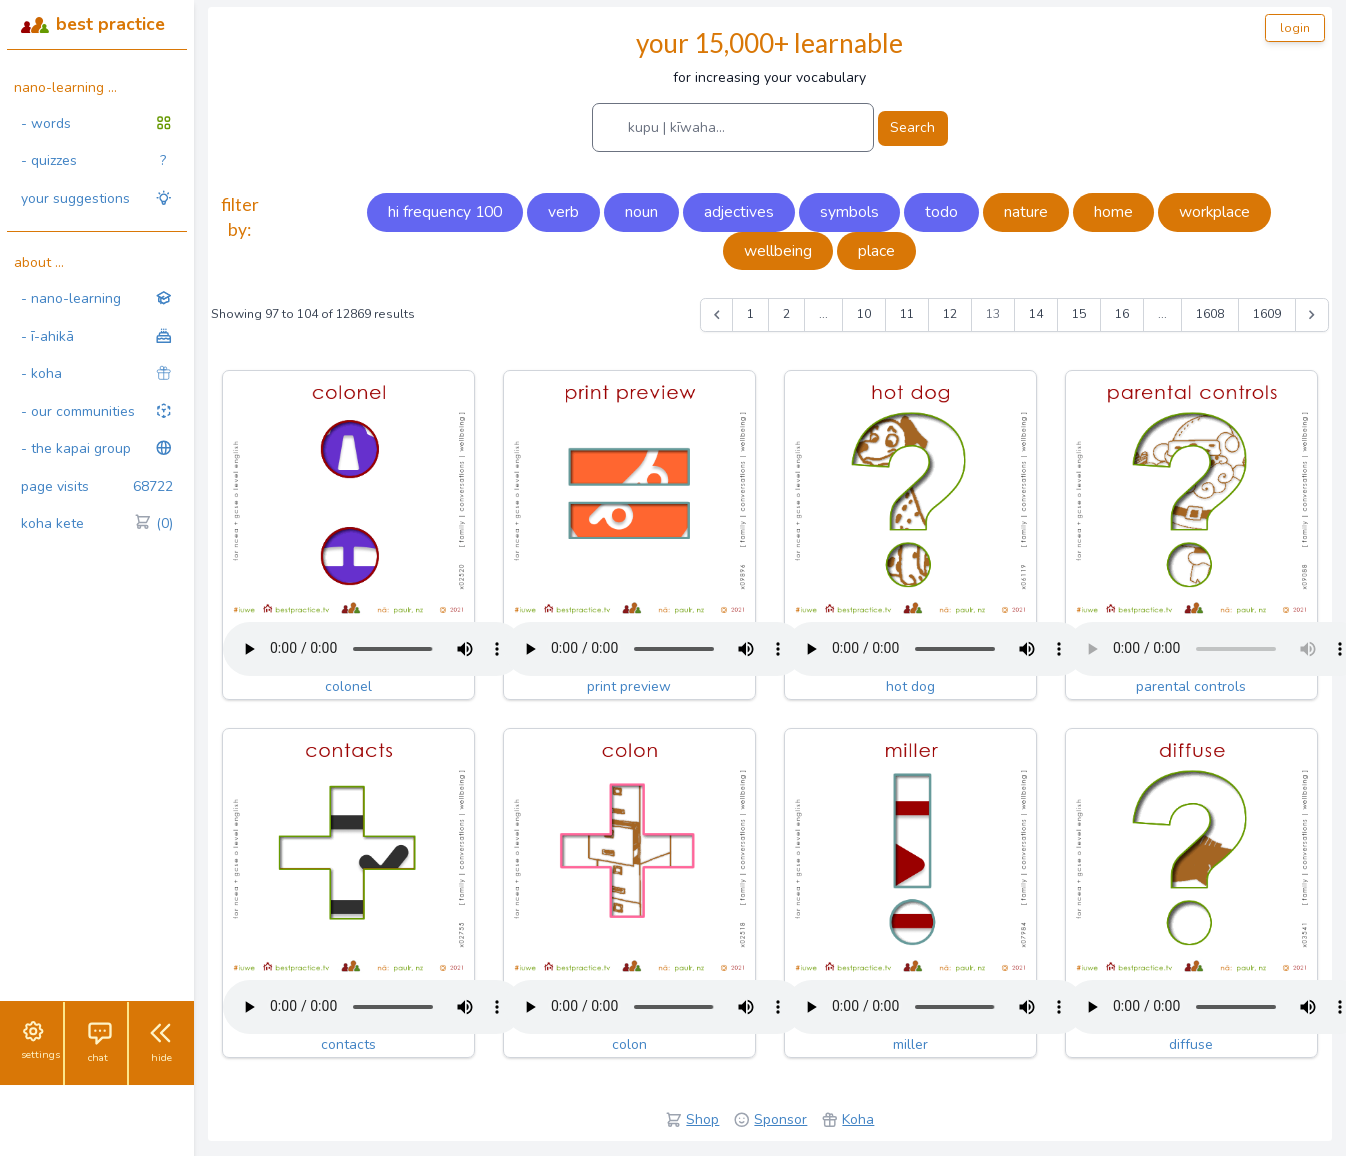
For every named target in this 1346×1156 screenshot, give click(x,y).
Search (912, 127)
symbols (849, 212)
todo (941, 212)
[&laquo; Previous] (717, 315)
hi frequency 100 (445, 212)
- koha (97, 373)
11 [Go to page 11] (907, 314)
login (1295, 28)
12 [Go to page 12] (950, 314)
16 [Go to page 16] (1122, 314)
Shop (702, 1119)
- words (97, 123)
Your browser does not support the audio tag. (373, 649)
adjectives (739, 212)
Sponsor (780, 1119)
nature (1026, 212)
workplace (1214, 212)
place (876, 251)
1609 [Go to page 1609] (1267, 314)
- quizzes (93, 161)
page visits (97, 487)
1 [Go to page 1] (750, 314)
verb (563, 212)
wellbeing (778, 251)
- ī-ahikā (97, 336)
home (1113, 212)
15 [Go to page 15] (1079, 314)
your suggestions (97, 198)
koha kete (97, 524)
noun (641, 212)
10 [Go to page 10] (864, 314)
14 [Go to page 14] (1036, 314)
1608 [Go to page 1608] (1210, 314)
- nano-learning (97, 298)
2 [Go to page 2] (786, 314)
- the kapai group (97, 448)
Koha (858, 1119)
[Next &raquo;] (1312, 315)
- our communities (97, 411)
